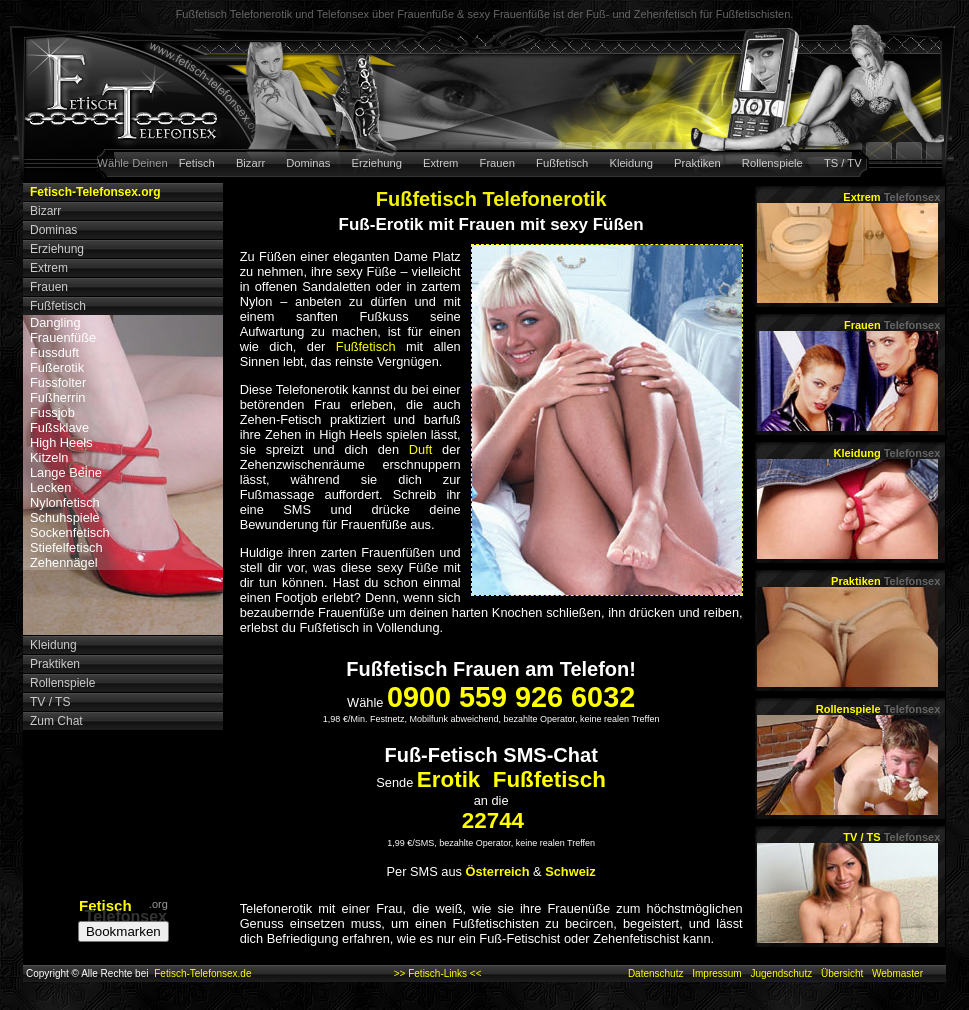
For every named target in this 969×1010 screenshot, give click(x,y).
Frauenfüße (63, 337)
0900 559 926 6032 (511, 697)
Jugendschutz (781, 973)
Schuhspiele (65, 517)
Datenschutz (656, 973)
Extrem (440, 163)
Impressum (716, 973)
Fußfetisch (562, 163)
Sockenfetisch (70, 532)
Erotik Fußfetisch (511, 779)
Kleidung (631, 163)
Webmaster (897, 973)
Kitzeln (49, 457)
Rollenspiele (772, 163)
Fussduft (54, 352)
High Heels (61, 442)
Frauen (497, 163)
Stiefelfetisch (66, 547)
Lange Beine (66, 472)
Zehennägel (64, 562)
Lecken (50, 487)
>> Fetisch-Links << (438, 973)
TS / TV (843, 163)
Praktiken (697, 163)
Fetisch (197, 163)
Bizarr (250, 163)
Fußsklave (59, 427)
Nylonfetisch (65, 502)
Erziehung (377, 163)
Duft (420, 449)
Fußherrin (57, 397)
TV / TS (891, 837)
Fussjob (52, 412)
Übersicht (842, 973)
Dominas (308, 163)
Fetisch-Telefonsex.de (202, 973)
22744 (493, 820)
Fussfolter (58, 382)
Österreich (498, 871)
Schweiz (570, 871)
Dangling (55, 322)
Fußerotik (57, 367)
